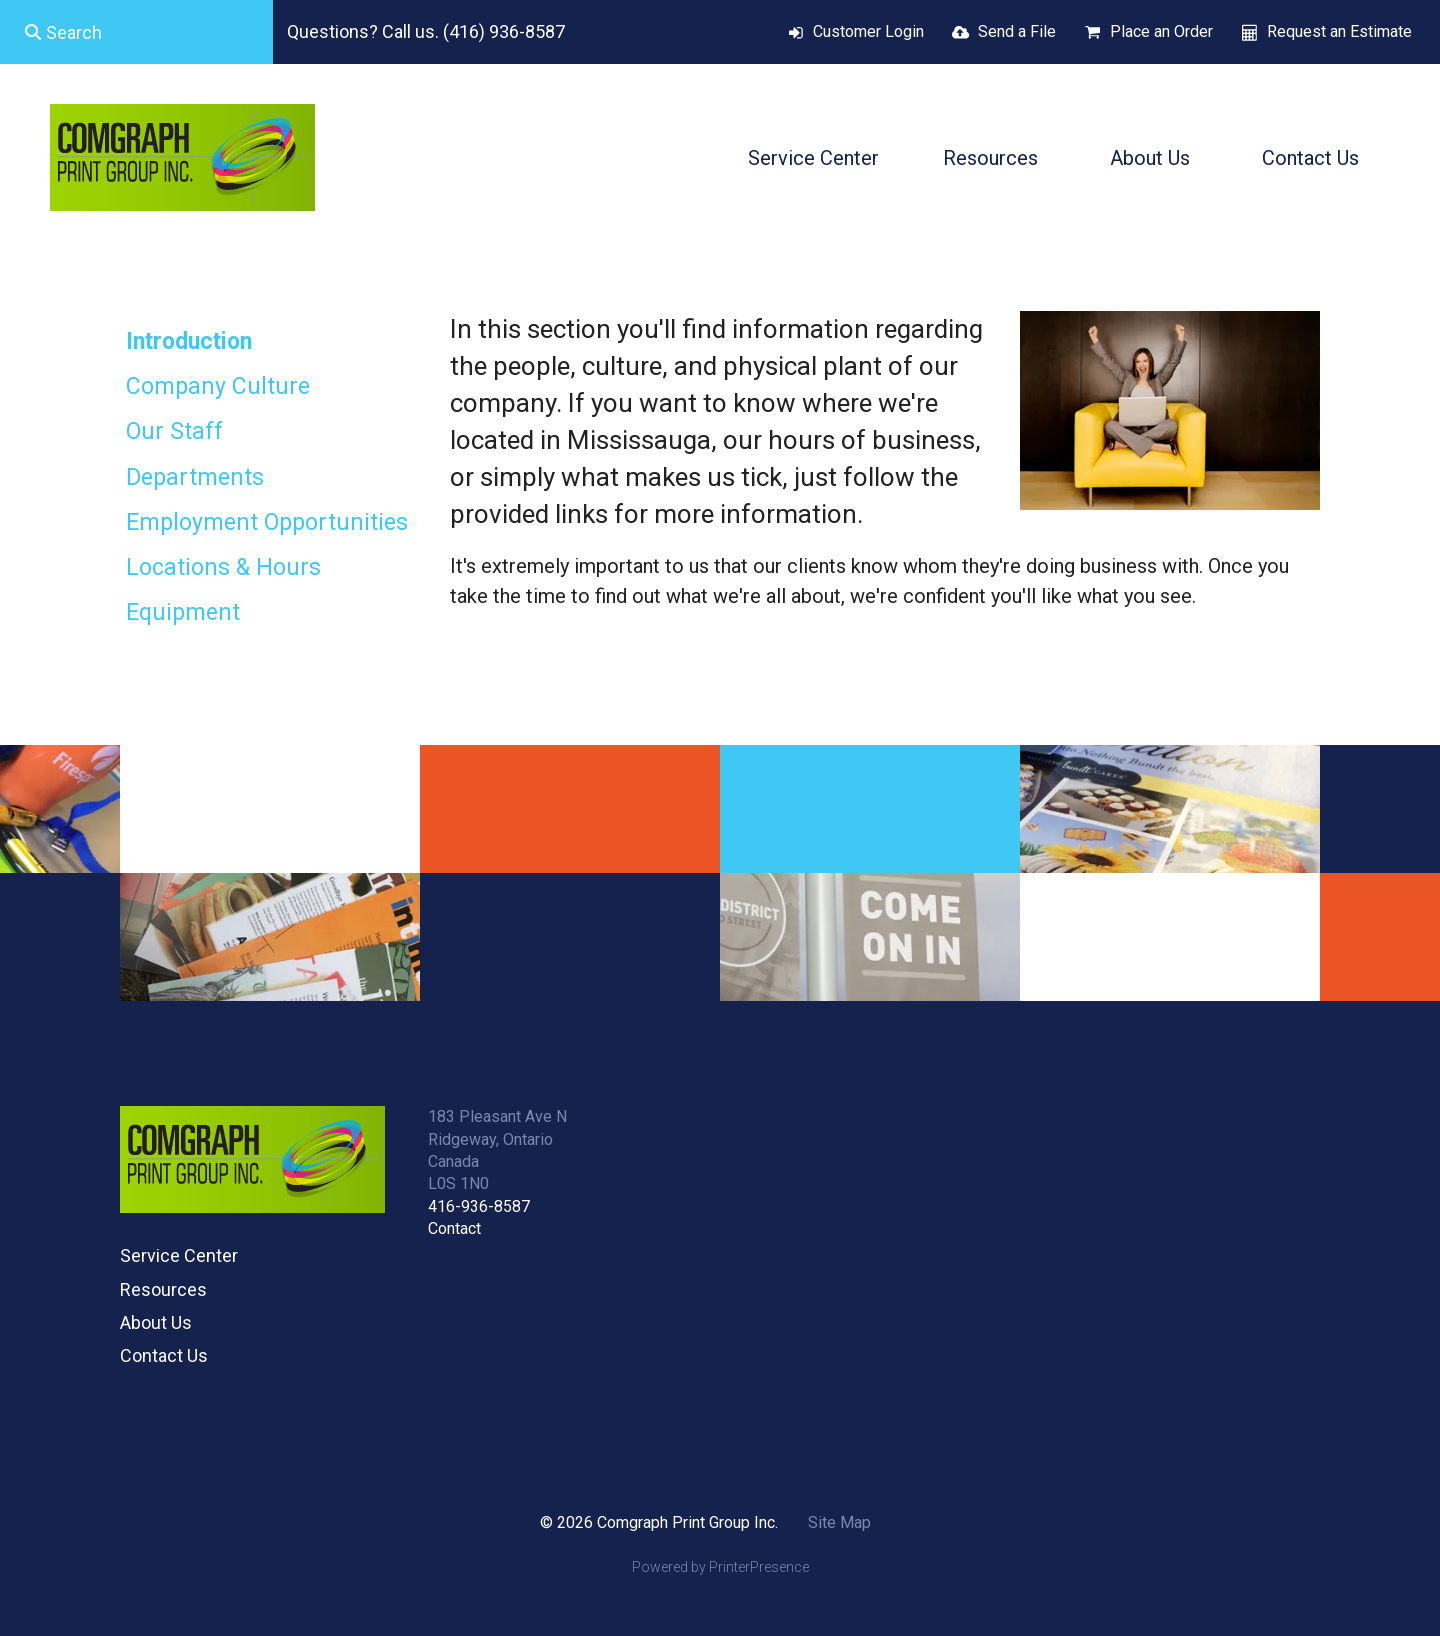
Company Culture (218, 386)
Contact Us (1310, 158)
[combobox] (136, 32)
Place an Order (1161, 31)
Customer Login (868, 31)
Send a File (1017, 31)
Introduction (189, 341)
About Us (1150, 158)
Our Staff (174, 431)
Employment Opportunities (267, 522)
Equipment (183, 612)
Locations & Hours (223, 567)
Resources (990, 158)
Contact (454, 1228)
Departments (195, 477)
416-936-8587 (479, 1206)
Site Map (839, 1522)
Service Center (813, 158)
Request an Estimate (1339, 31)
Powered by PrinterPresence (720, 1567)
